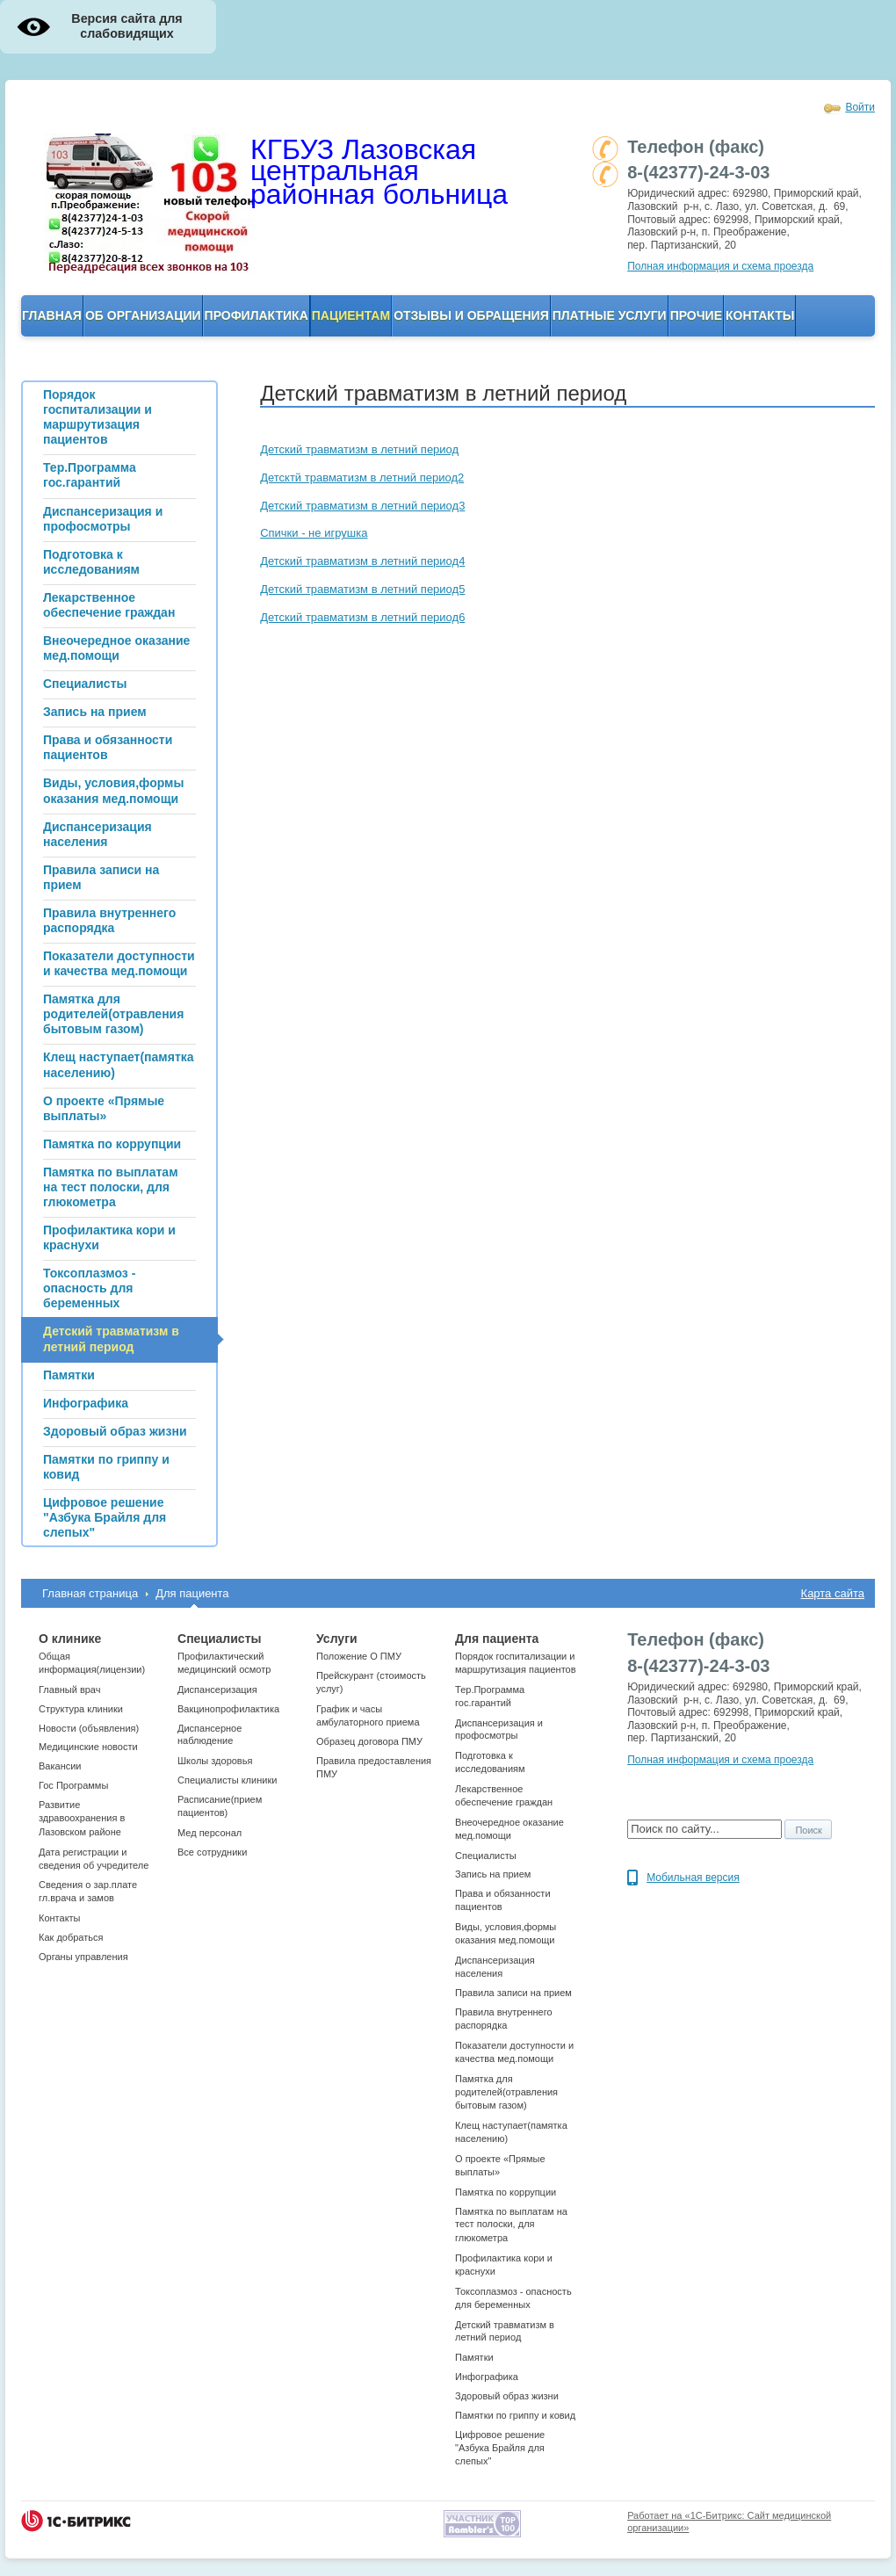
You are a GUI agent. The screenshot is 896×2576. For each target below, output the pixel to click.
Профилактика (256, 315)
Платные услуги (610, 315)
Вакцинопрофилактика (228, 1709)
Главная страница (90, 1593)
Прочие (696, 315)
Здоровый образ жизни (507, 2396)
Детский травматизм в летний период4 (362, 561)
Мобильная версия (693, 1877)
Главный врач (69, 1689)
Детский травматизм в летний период (359, 449)
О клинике (70, 1639)
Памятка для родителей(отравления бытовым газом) (506, 2092)
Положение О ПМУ (358, 1656)
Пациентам (351, 315)
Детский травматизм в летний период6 (362, 617)
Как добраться (71, 1937)
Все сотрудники (212, 1852)
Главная (52, 315)
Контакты (760, 315)
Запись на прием (493, 1874)
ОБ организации (143, 315)
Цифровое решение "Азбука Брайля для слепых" (500, 2448)
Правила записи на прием (513, 1992)
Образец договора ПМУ (369, 1741)
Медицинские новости (88, 1746)
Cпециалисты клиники (227, 1780)
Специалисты (219, 1639)
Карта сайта (832, 1593)
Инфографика (486, 2376)
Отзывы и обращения (471, 315)
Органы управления (83, 1956)
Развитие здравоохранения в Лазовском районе (82, 1818)
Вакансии (60, 1766)
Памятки (474, 2357)
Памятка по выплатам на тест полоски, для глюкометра (511, 2225)
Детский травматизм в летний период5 (362, 589)
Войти (860, 107)
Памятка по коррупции (505, 2192)
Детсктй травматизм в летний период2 (362, 477)
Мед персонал (209, 1832)
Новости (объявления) (89, 1728)
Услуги (337, 1639)
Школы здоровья (214, 1760)
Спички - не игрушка (313, 532)
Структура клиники (81, 1709)
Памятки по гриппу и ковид (515, 2415)
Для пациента (191, 1593)
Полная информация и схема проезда (720, 266)
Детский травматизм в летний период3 (362, 505)
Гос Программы (73, 1785)
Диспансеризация (217, 1689)
